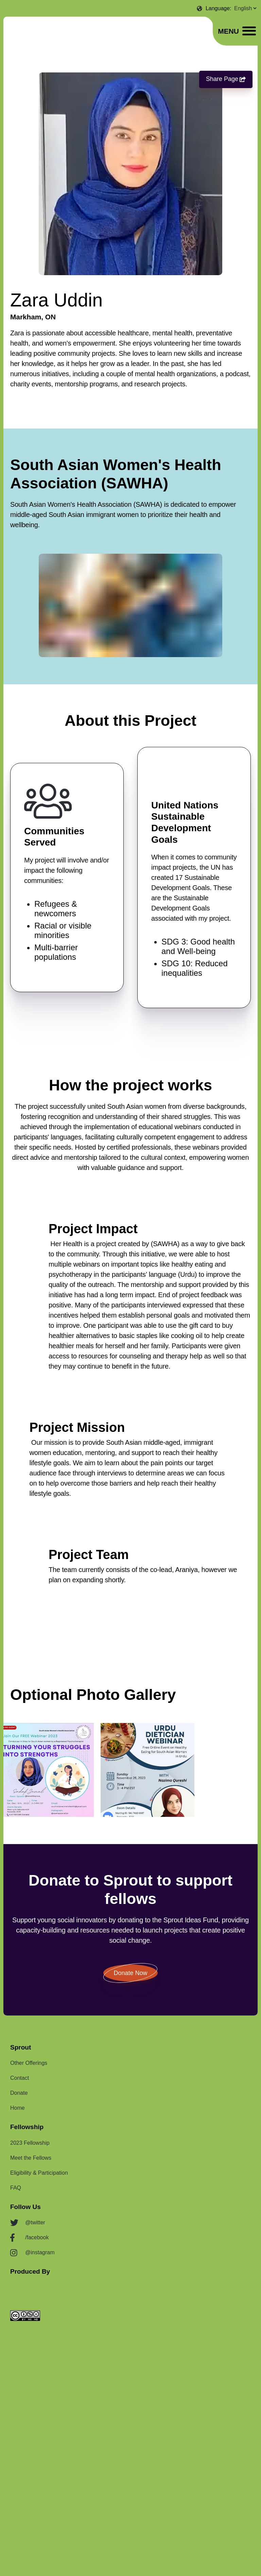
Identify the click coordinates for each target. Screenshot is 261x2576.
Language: (219, 8)
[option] (47, 1770)
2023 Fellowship (30, 2143)
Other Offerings (28, 2063)
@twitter (35, 2222)
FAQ (15, 2188)
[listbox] (130, 1770)
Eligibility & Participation (39, 2173)
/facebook (37, 2237)
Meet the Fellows (30, 2158)
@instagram (40, 2252)
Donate (19, 2093)
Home (17, 2108)
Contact (19, 2078)
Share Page (226, 79)
